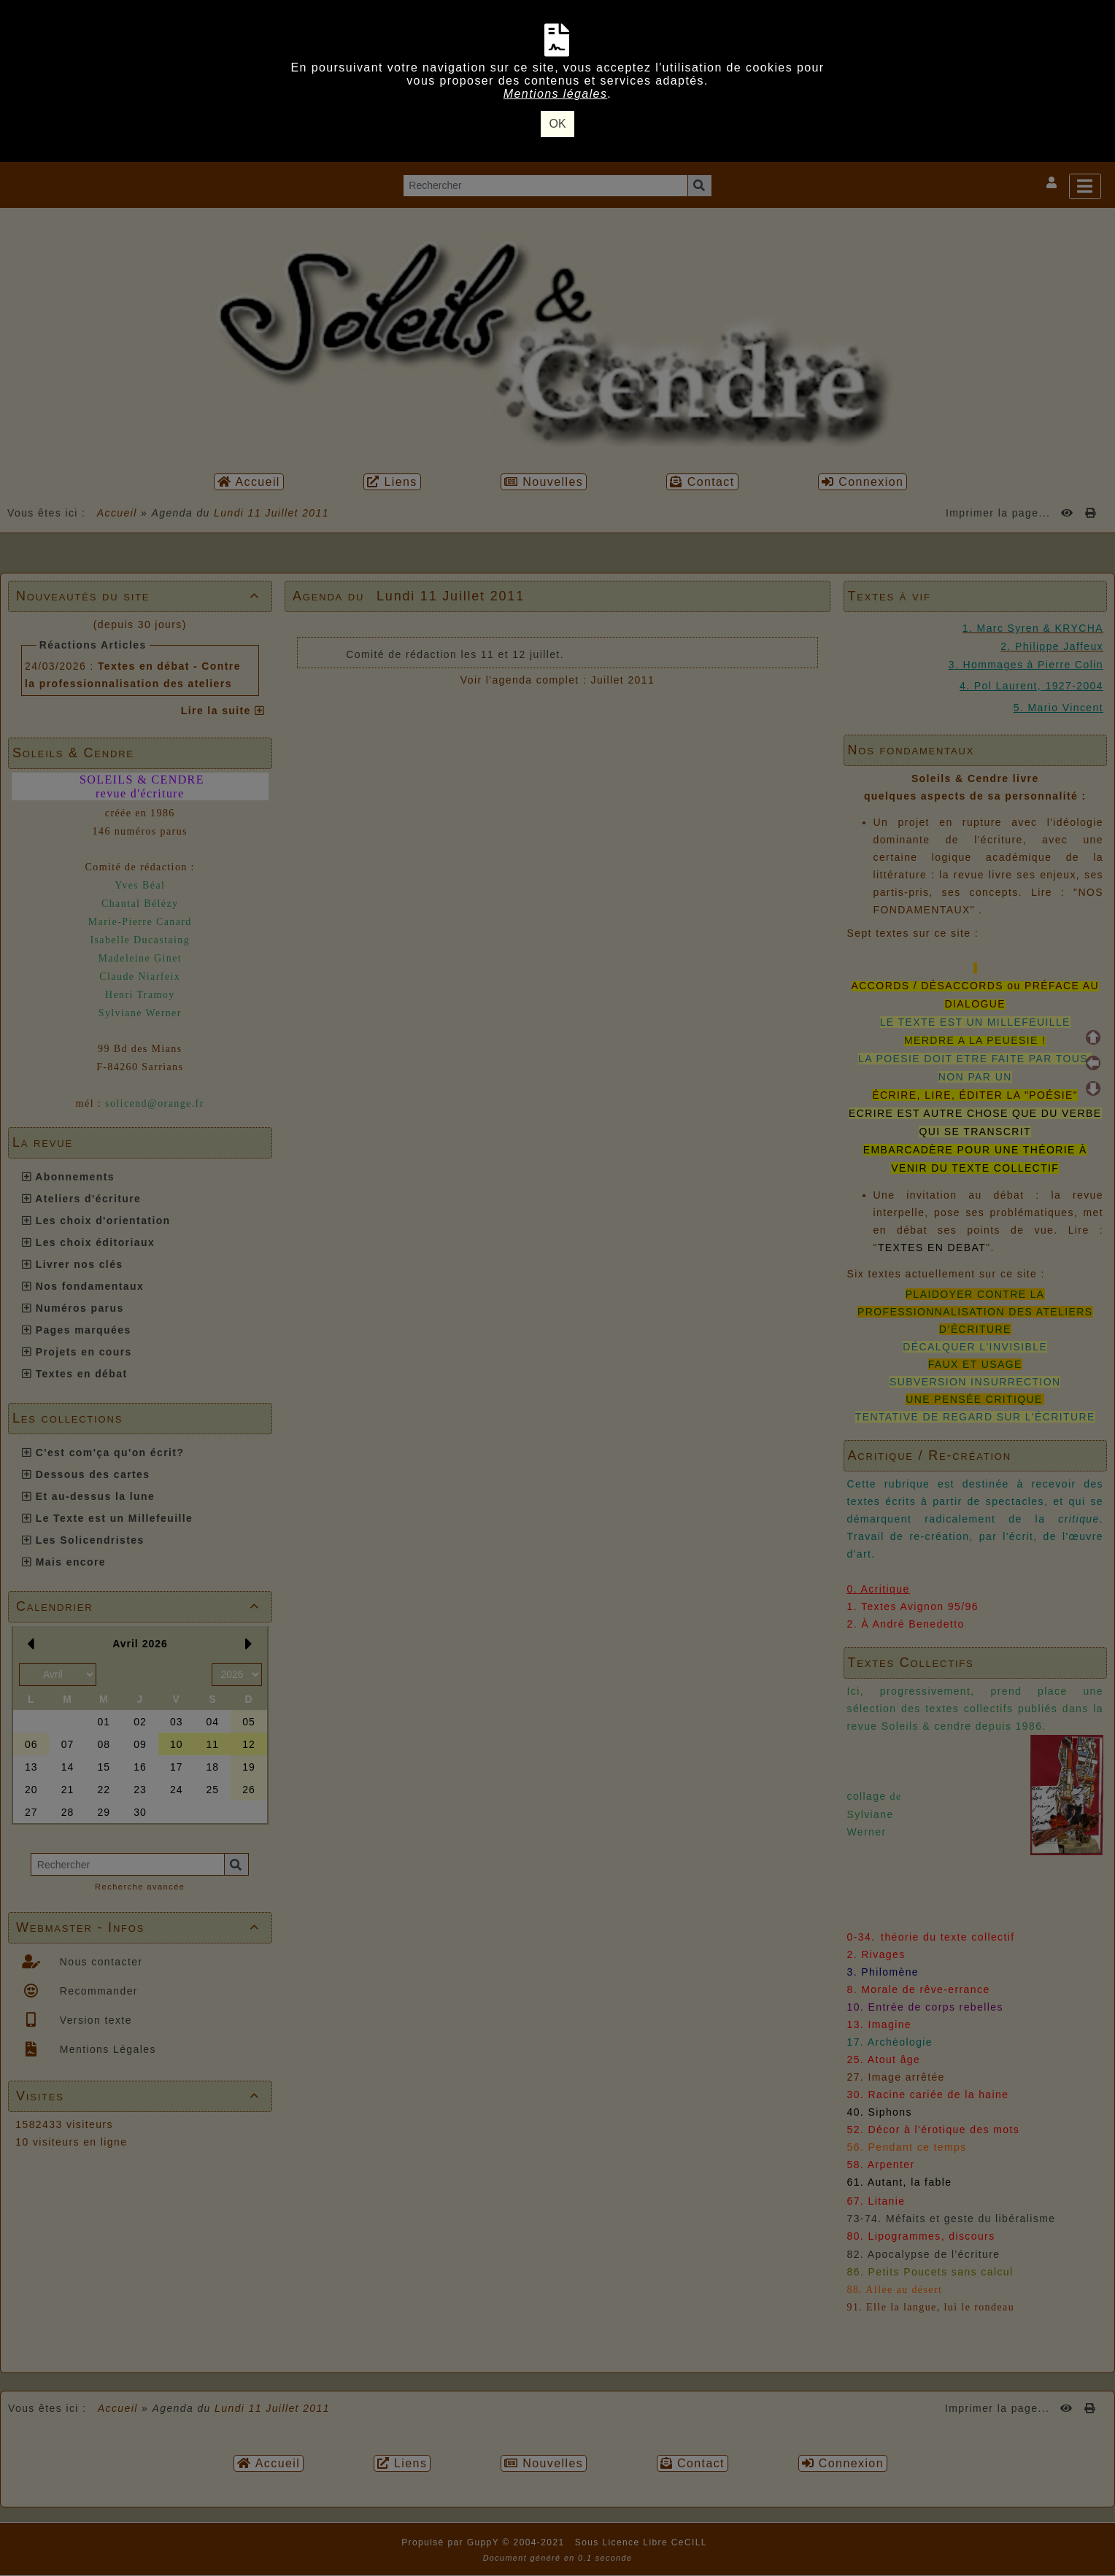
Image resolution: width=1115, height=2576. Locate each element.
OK (557, 123)
